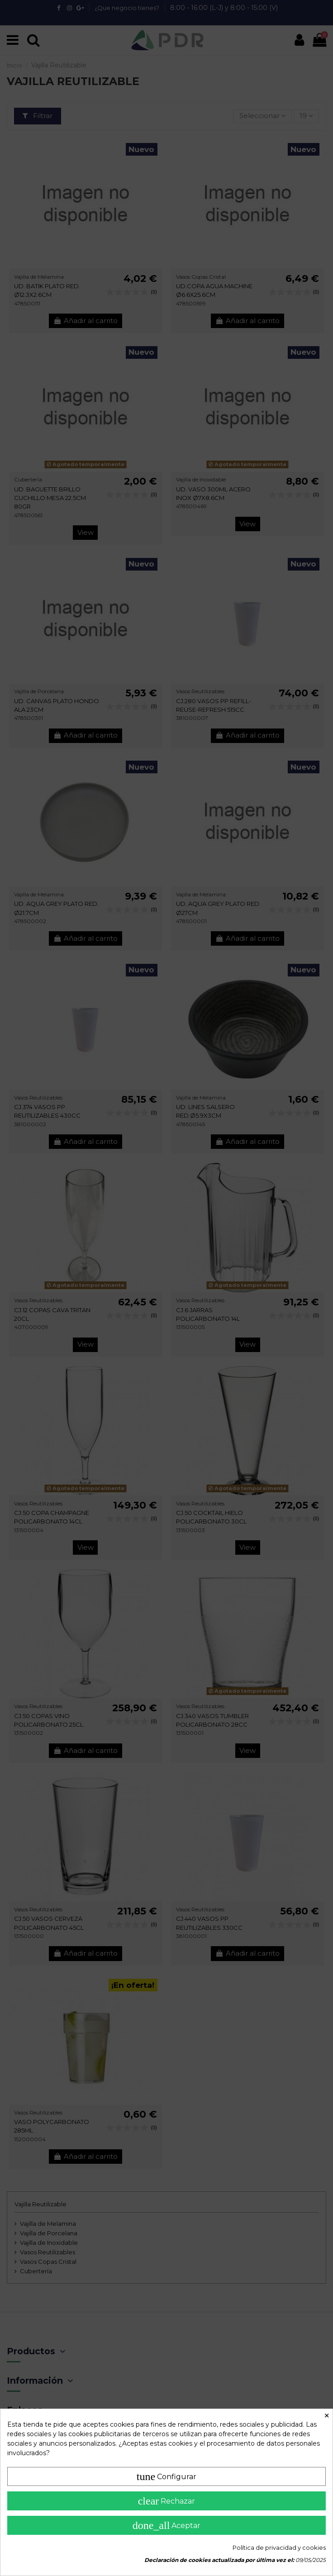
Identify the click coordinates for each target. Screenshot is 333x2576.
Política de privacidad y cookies (279, 2547)
